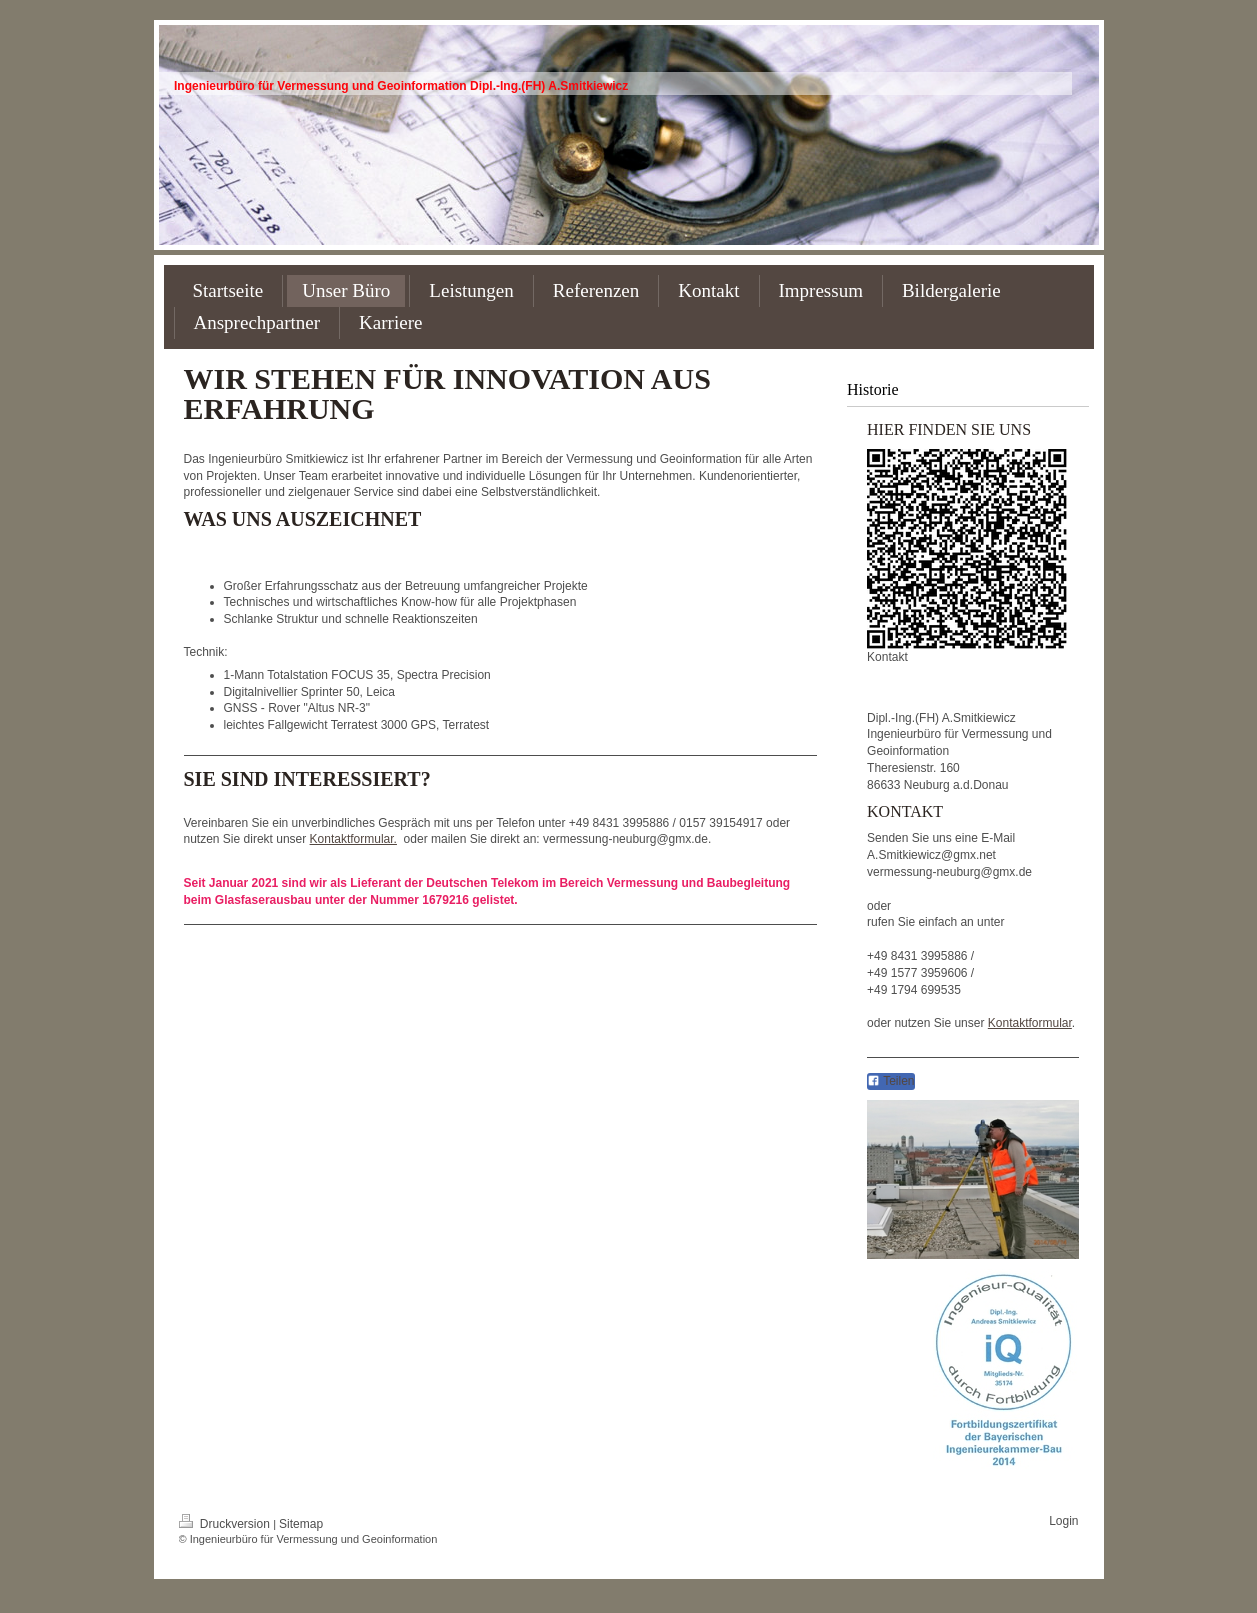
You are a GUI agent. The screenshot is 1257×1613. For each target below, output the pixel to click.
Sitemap (301, 1524)
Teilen (890, 1081)
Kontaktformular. (353, 839)
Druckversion (226, 1524)
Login (1063, 1521)
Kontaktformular (1030, 1023)
